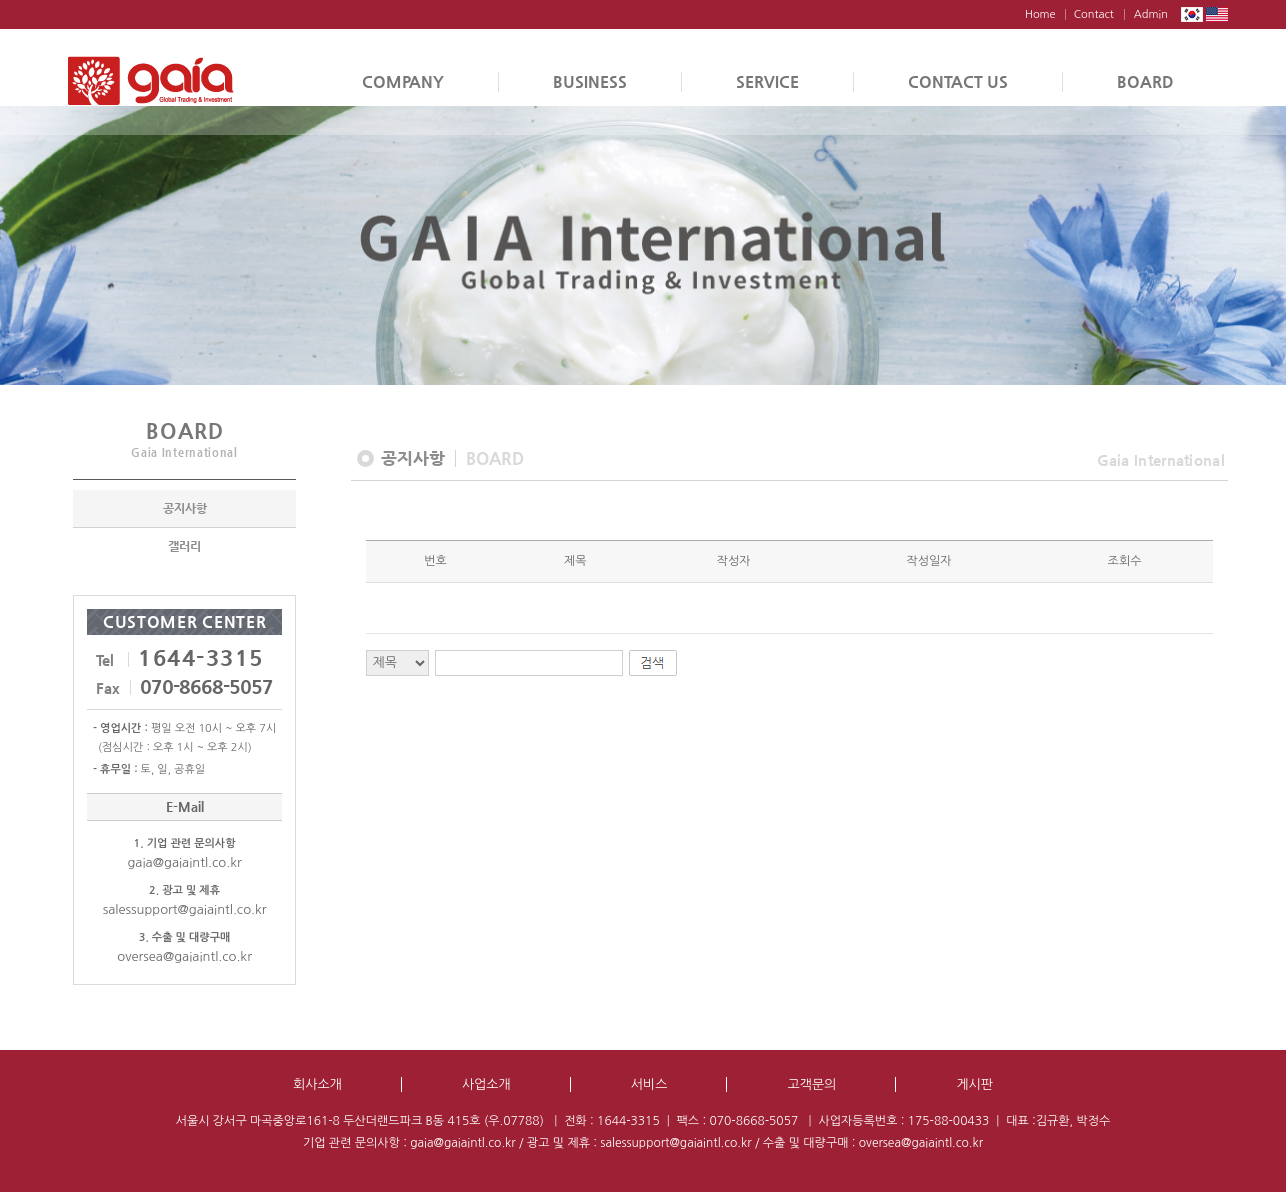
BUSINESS (590, 81)
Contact (1094, 14)
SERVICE (767, 81)
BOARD (1145, 81)
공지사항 (185, 510)
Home (1040, 14)
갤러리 (184, 548)
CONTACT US (958, 81)
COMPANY (403, 81)
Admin (1151, 14)
